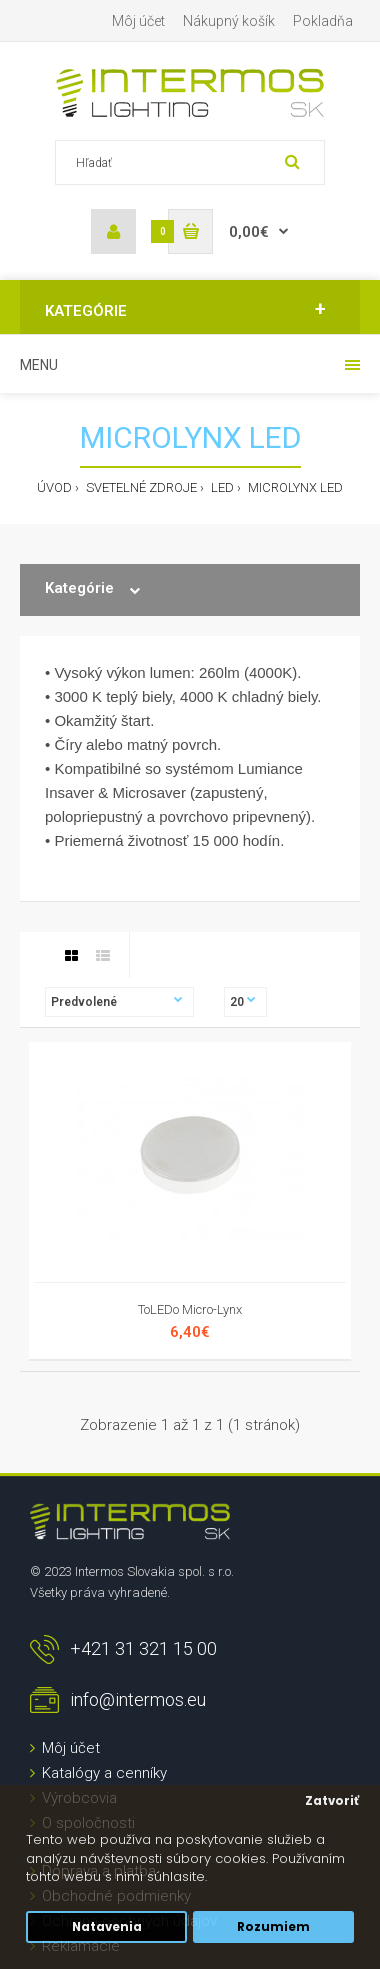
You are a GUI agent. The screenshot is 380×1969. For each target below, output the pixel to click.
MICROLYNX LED (294, 487)
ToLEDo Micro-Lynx (190, 1309)
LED (221, 487)
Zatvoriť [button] (332, 1801)
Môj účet (138, 21)
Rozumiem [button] (273, 1927)
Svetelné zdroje (140, 487)
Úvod (54, 487)
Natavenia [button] (107, 1927)
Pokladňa (323, 21)
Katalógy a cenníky (104, 1773)
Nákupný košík (229, 21)
